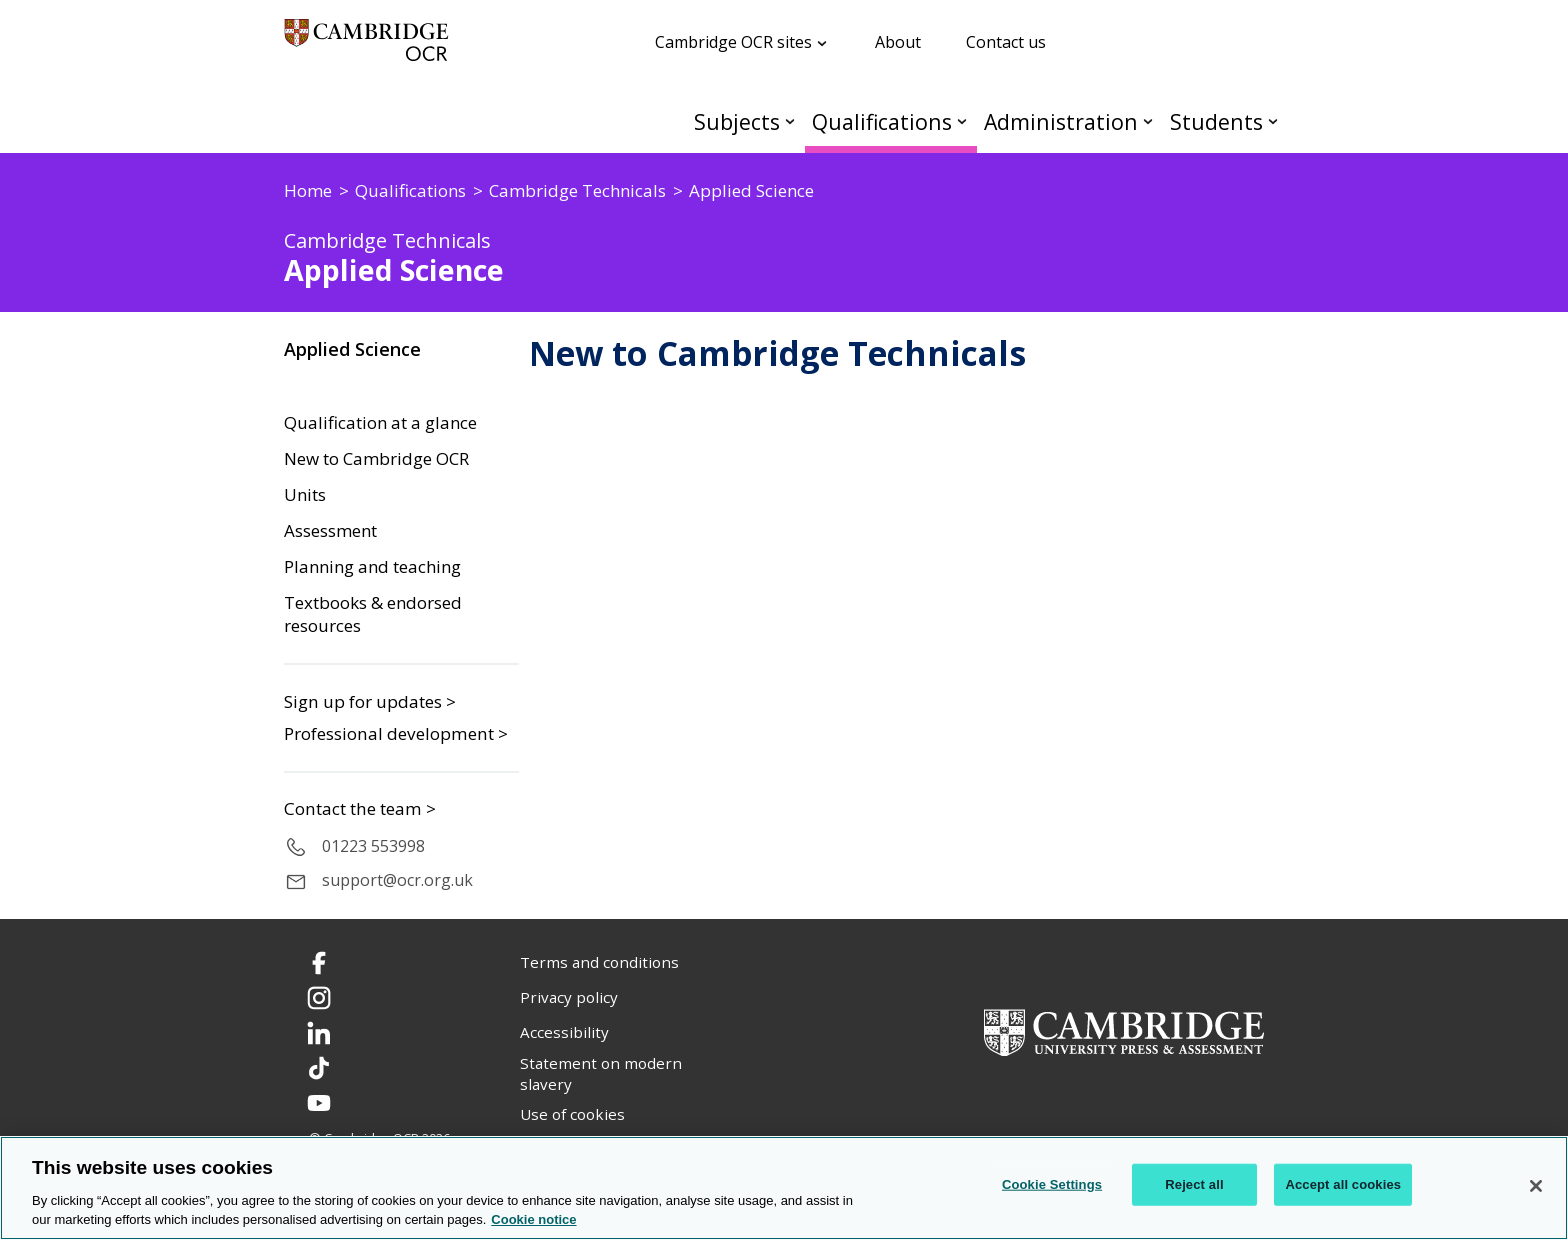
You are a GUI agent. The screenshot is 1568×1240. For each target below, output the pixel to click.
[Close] (1536, 1186)
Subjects (737, 121)
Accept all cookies (1343, 1184)
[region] (784, 1188)
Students (1216, 121)
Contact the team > (360, 809)
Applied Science (352, 349)
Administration (1061, 121)
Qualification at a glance (380, 423)
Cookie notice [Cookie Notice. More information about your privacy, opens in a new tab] (533, 1219)
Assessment (330, 531)
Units (305, 495)
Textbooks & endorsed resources (373, 614)
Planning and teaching (372, 567)
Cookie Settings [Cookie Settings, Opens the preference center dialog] (1052, 1184)
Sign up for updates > (370, 701)
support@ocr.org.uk (397, 880)
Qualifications (882, 121)
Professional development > (396, 733)
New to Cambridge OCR (376, 459)
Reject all (1194, 1184)
